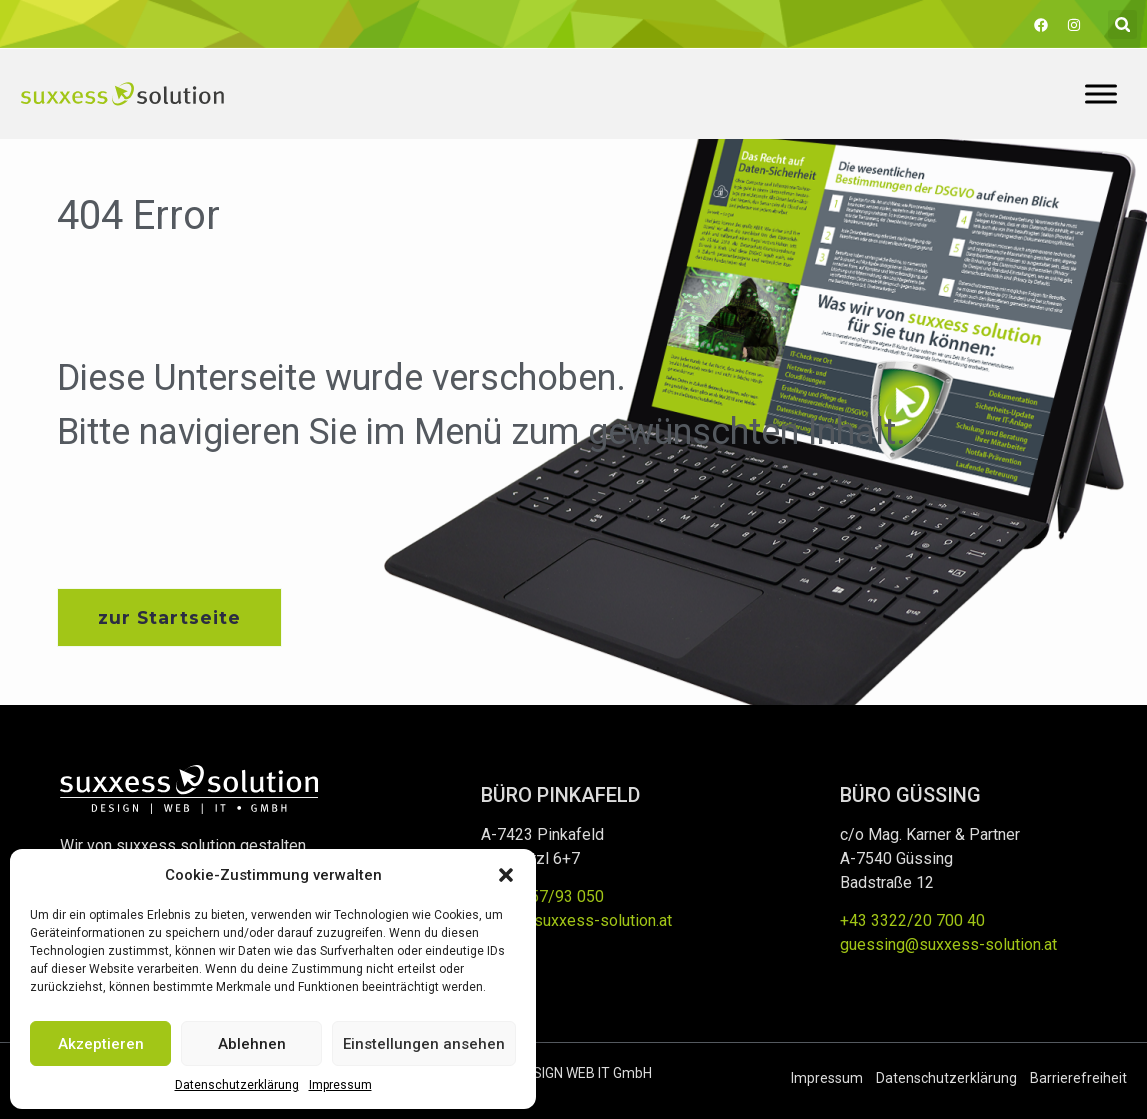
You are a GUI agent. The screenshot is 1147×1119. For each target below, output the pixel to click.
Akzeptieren (101, 1044)
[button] (506, 875)
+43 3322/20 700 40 (912, 921)
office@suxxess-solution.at (576, 921)
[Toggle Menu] (1101, 93)
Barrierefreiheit (1078, 1078)
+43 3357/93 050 (542, 897)
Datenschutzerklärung (237, 1085)
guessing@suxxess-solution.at (948, 945)
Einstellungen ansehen (424, 1044)
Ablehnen (252, 1044)
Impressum (340, 1085)
